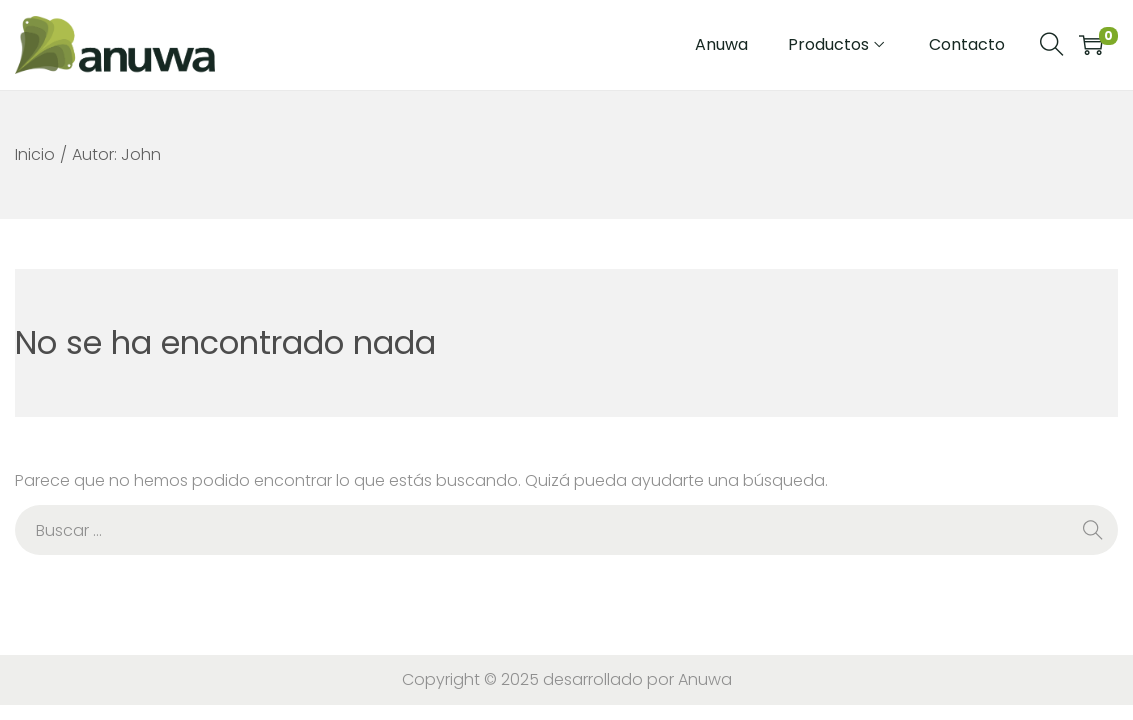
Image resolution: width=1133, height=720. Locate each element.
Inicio (35, 154)
